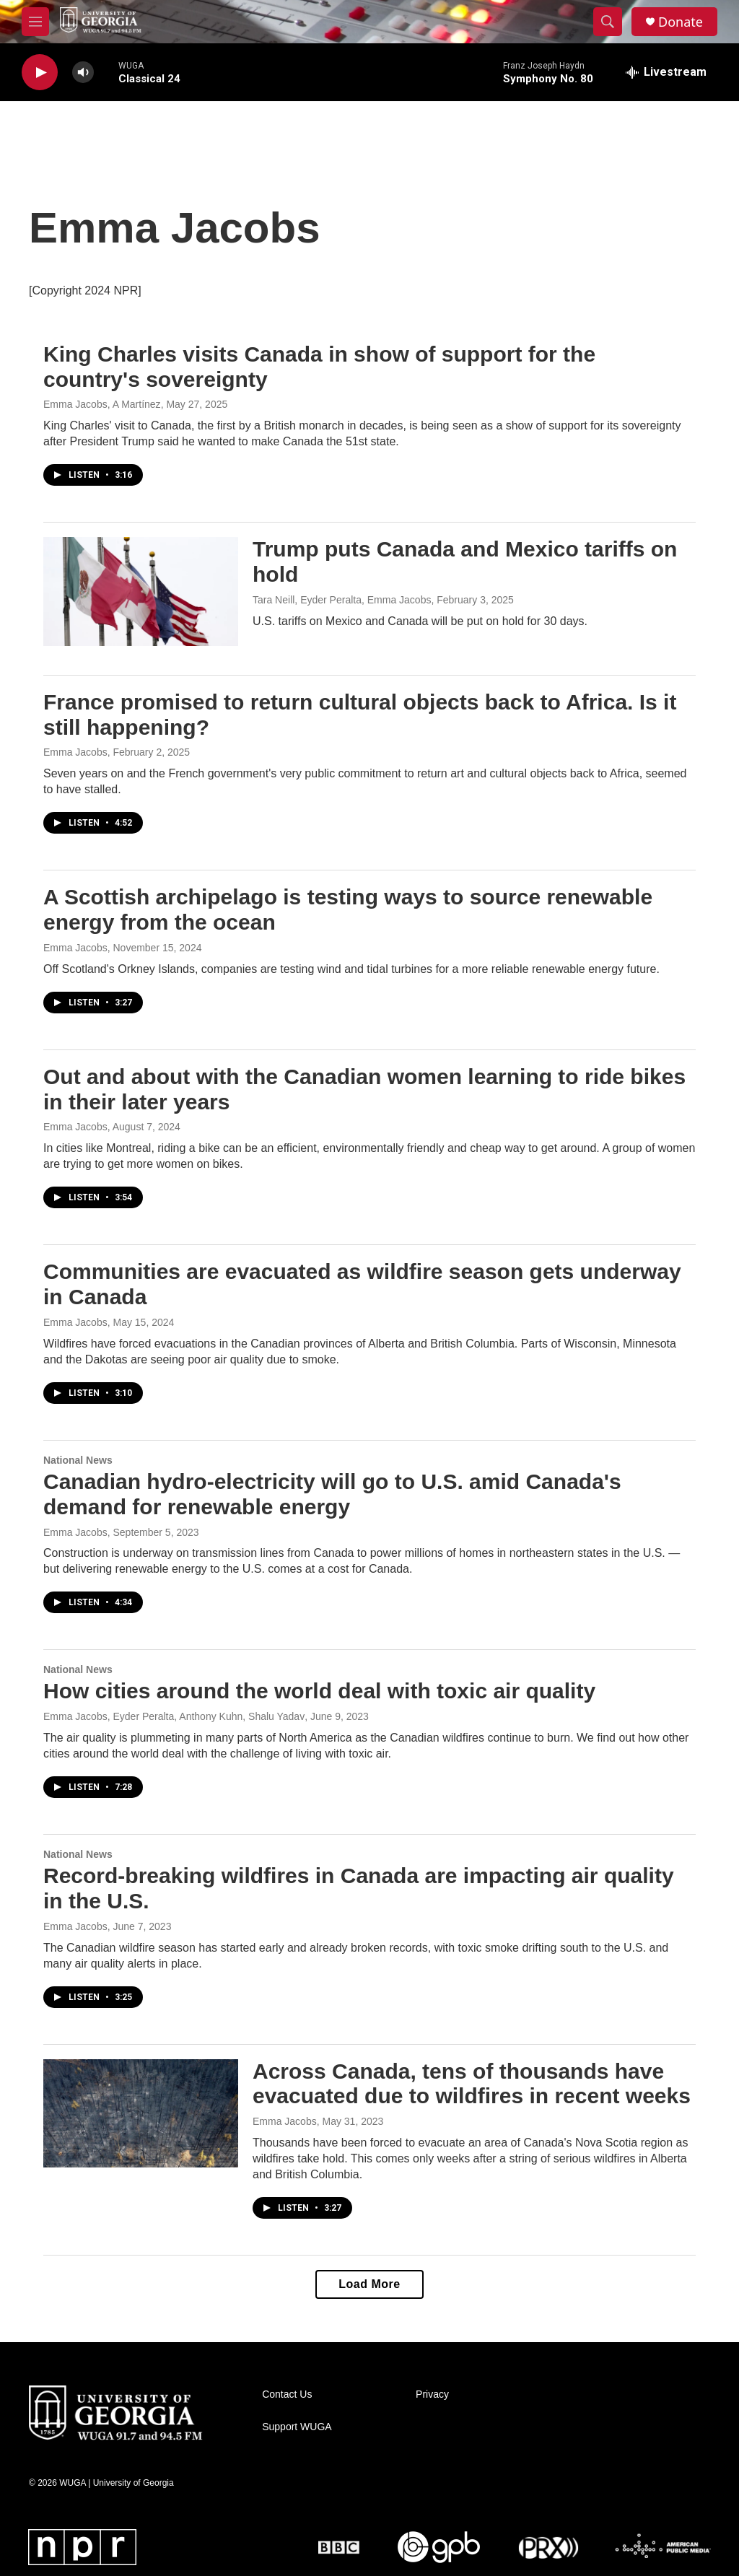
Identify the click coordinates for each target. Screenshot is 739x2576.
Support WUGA (296, 2427)
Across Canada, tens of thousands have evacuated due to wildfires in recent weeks (472, 2083)
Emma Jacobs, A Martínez (102, 404)
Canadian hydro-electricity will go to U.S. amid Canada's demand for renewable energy (332, 1494)
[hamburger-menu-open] (35, 21)
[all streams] (666, 72)
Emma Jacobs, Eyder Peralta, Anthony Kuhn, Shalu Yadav (174, 1716)
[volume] (83, 72)
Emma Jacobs (75, 752)
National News (78, 1460)
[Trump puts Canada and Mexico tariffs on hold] (140, 591)
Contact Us (287, 2394)
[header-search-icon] (607, 21)
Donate (680, 22)
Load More (369, 2284)
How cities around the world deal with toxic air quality (319, 1691)
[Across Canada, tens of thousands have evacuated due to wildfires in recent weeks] (140, 2113)
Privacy (432, 2394)
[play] (39, 72)
